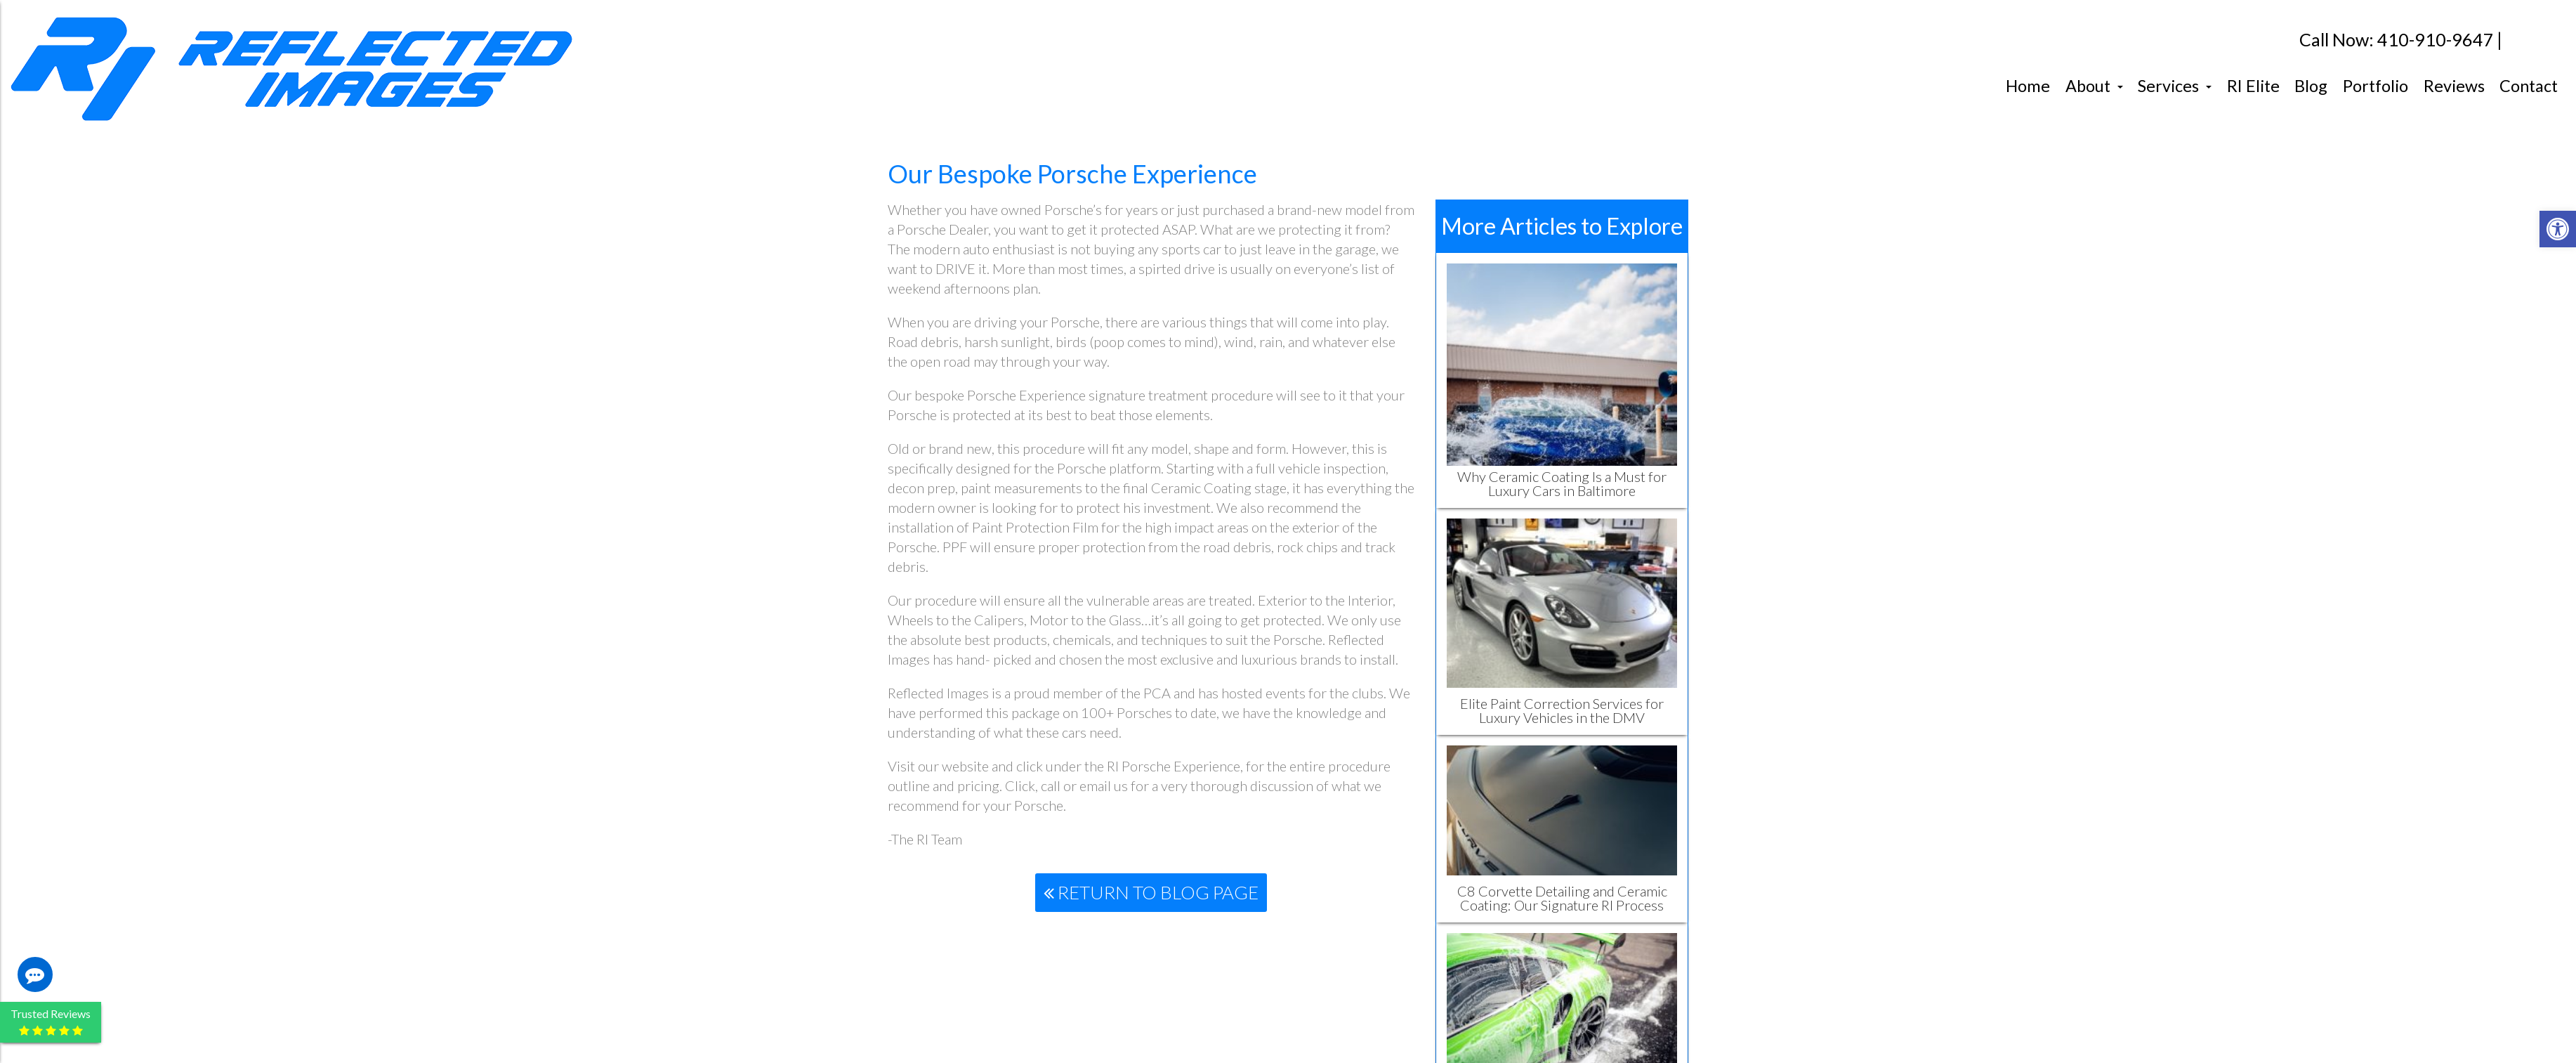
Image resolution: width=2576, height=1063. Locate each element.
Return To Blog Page (1151, 892)
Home (2028, 86)
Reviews (2454, 86)
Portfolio (2375, 86)
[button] (2557, 229)
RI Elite (2253, 86)
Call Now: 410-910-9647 (2396, 39)
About (2094, 86)
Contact (2528, 86)
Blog (2310, 86)
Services (2175, 86)
